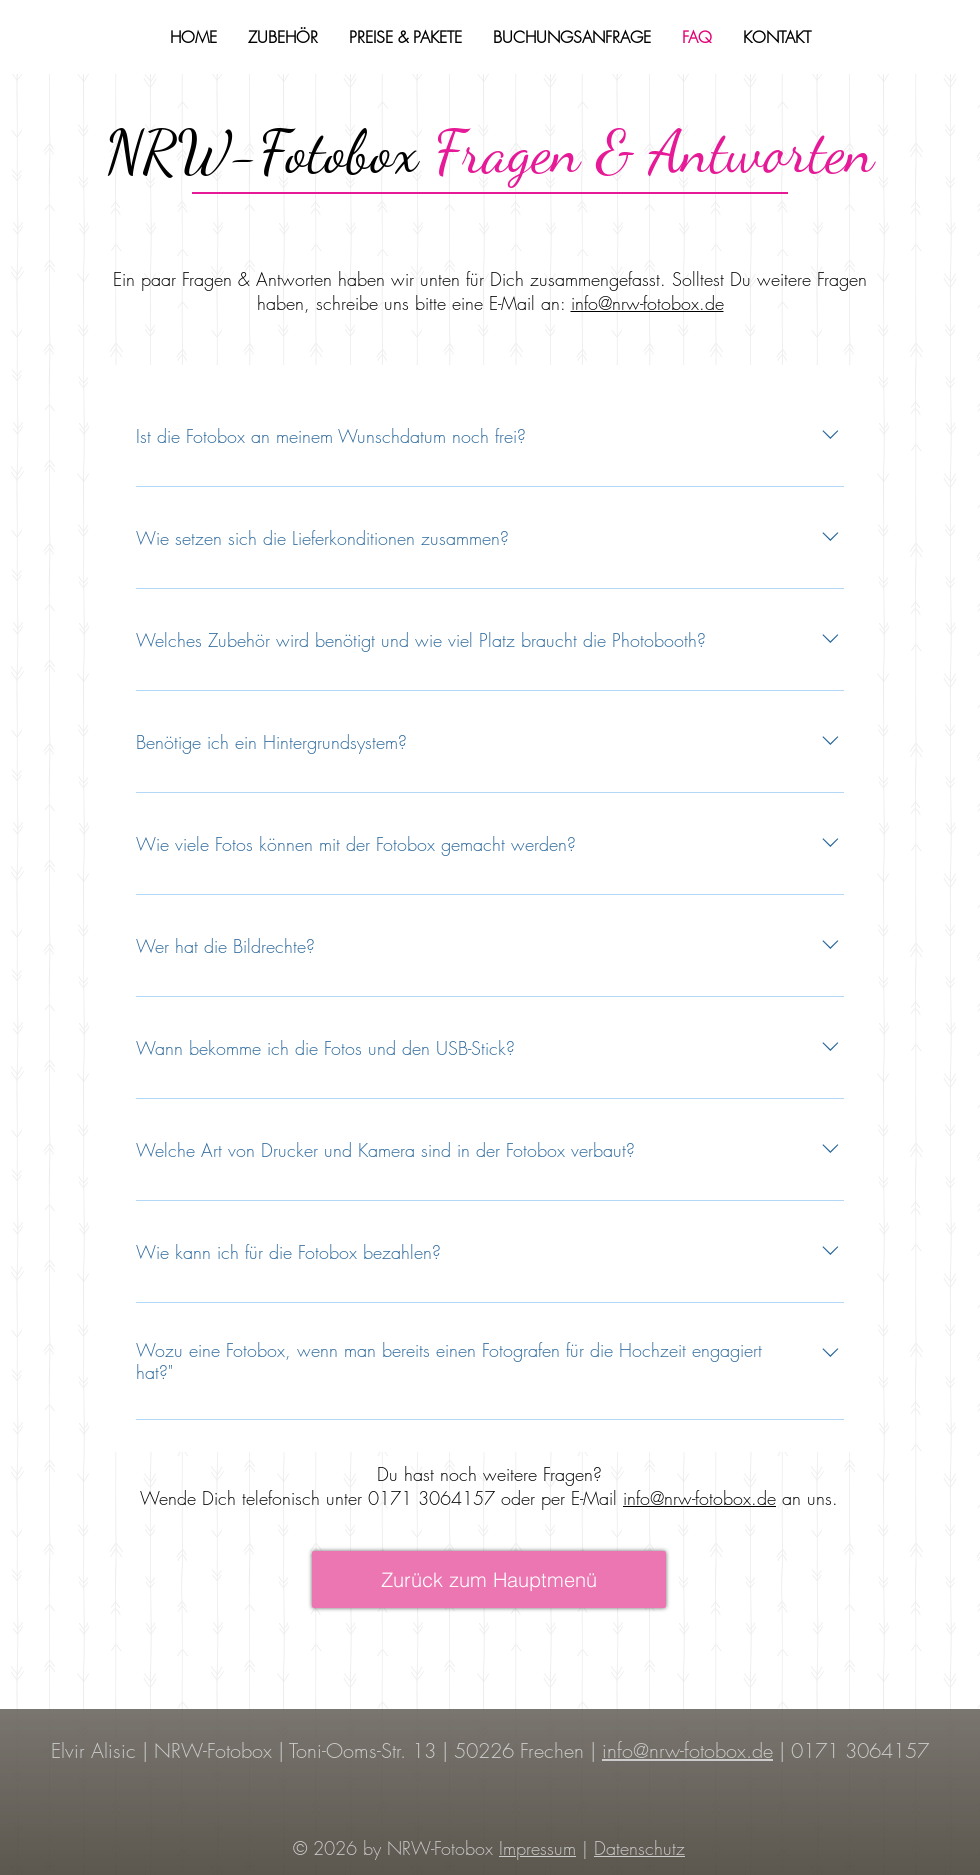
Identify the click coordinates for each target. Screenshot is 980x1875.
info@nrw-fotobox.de (647, 303)
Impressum (537, 1848)
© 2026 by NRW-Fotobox (396, 1848)
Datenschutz (639, 1848)
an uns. (807, 1498)
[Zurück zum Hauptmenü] (489, 1579)
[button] (282, 37)
